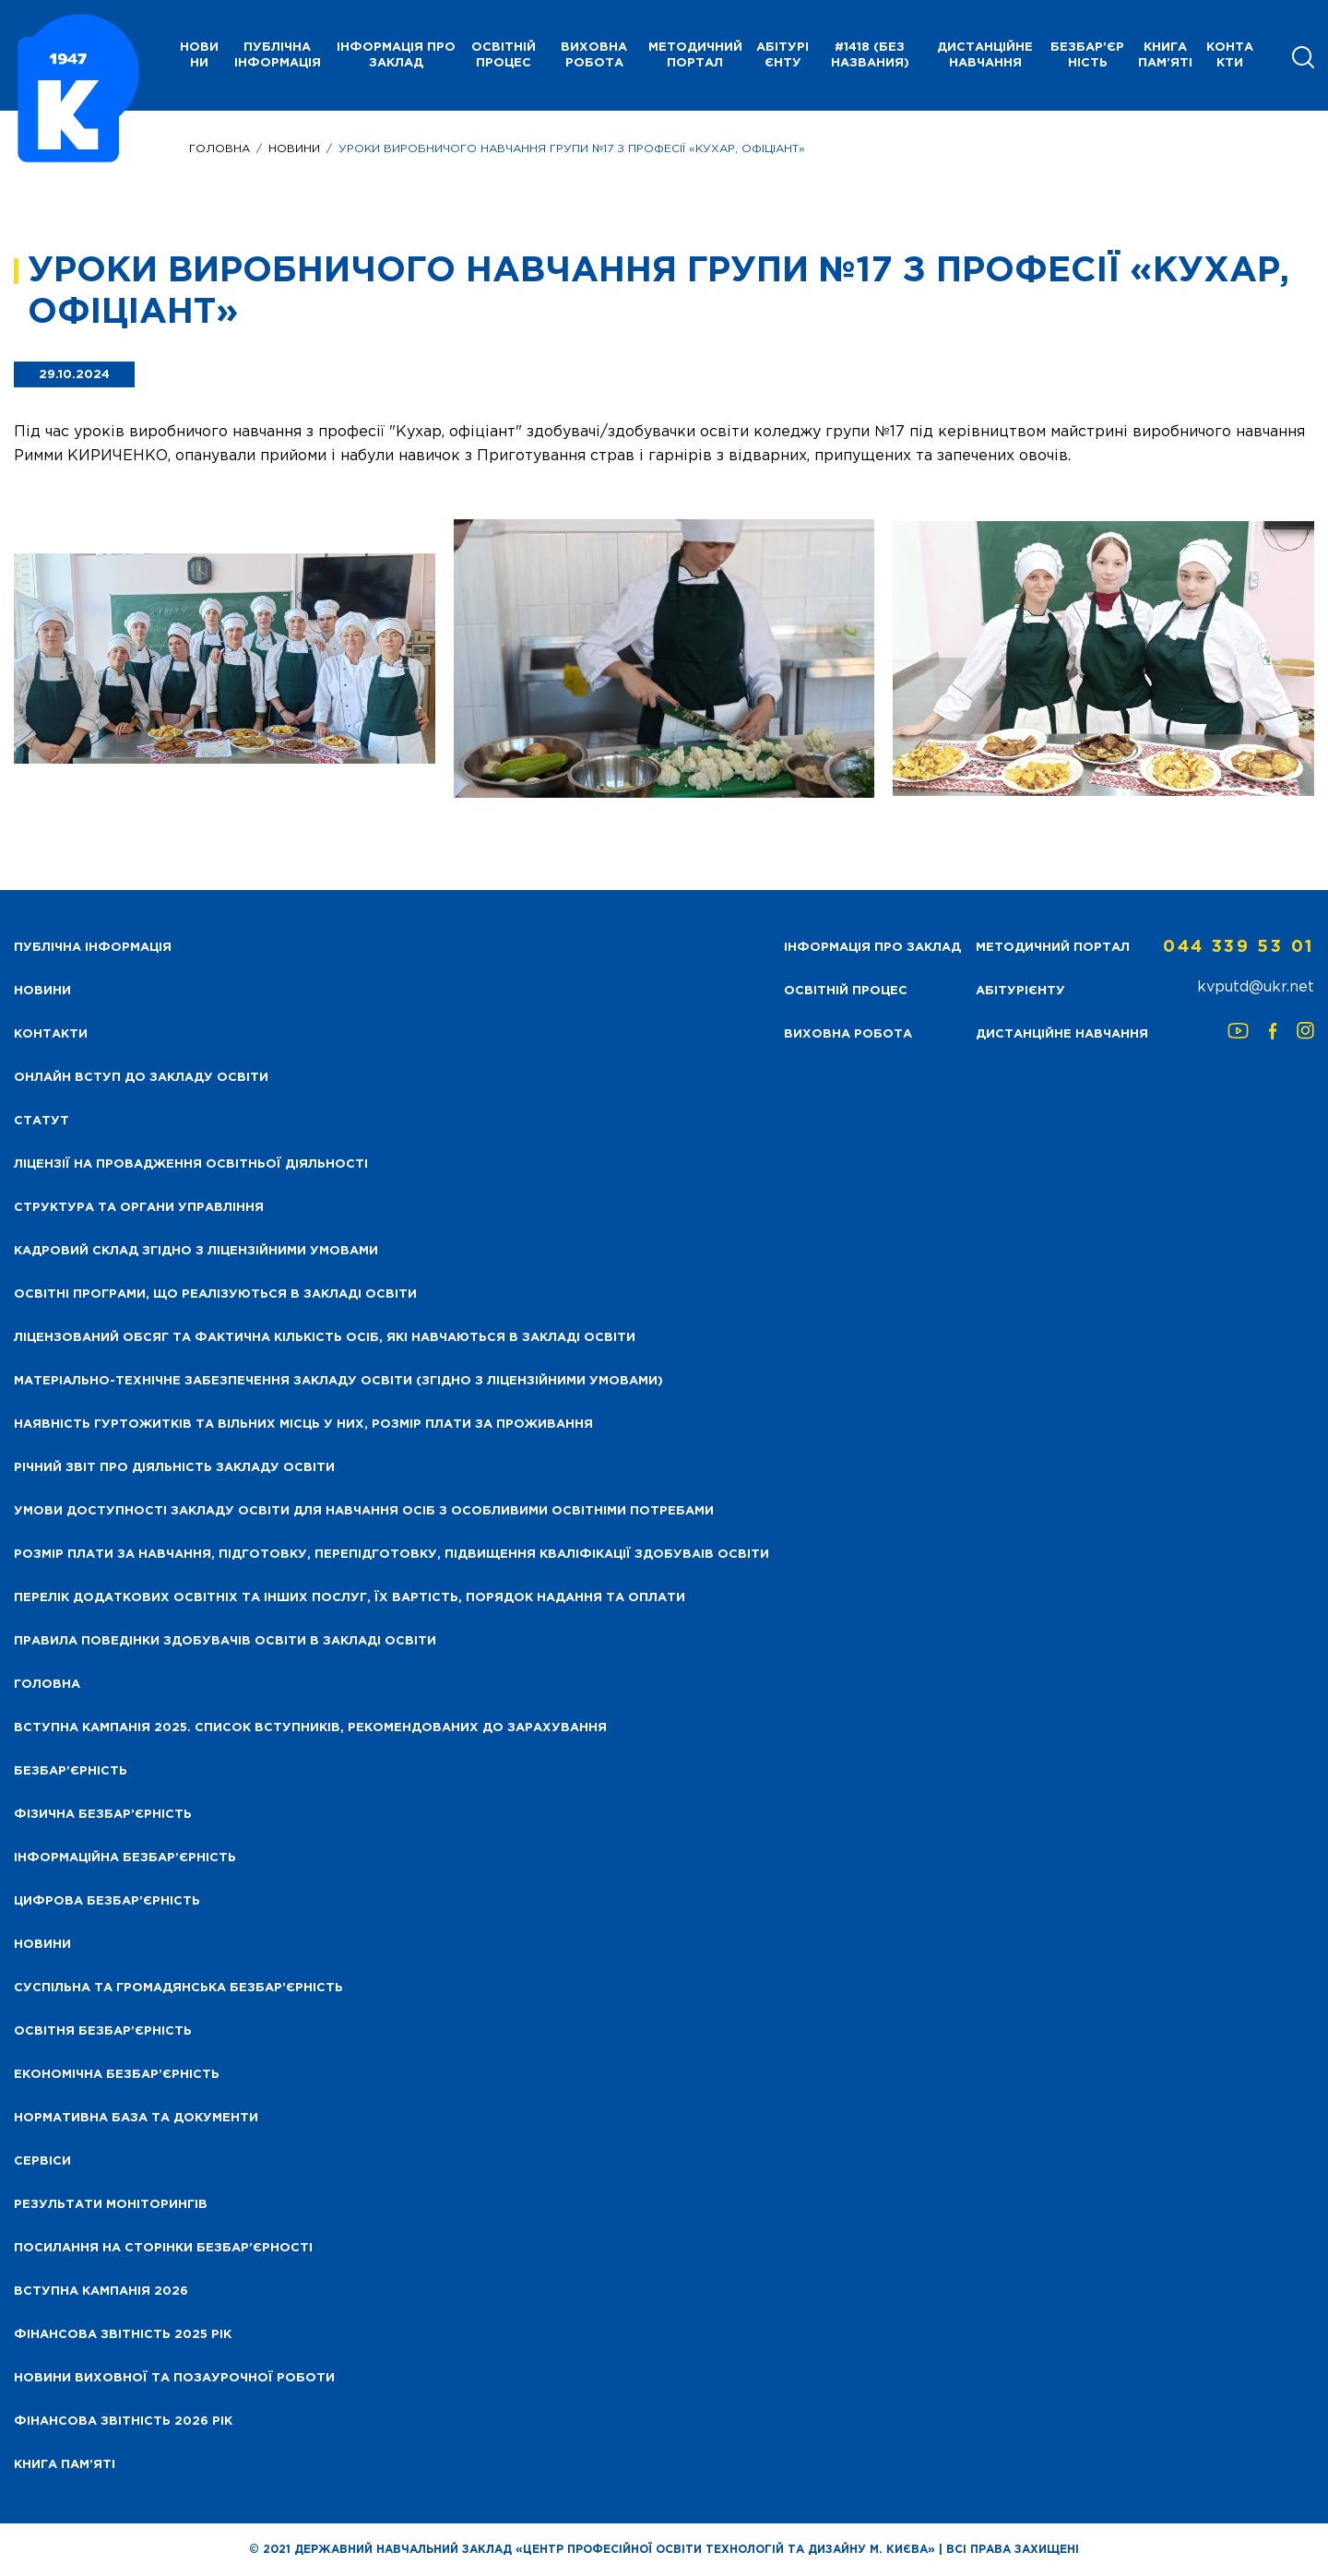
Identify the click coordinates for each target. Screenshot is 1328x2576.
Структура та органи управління (139, 1208)
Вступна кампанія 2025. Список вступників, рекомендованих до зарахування (310, 1728)
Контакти (1229, 55)
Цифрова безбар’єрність (107, 1901)
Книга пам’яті (1165, 55)
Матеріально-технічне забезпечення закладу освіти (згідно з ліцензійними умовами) (338, 1381)
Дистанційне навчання (985, 55)
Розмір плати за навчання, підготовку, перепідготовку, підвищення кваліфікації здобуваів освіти (391, 1554)
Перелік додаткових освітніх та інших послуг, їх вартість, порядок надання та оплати (349, 1598)
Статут (41, 1121)
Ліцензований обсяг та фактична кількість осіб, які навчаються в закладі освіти (324, 1338)
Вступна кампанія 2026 (101, 2291)
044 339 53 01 (1238, 947)
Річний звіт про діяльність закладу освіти (174, 1468)
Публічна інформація (277, 55)
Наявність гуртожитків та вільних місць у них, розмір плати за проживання (303, 1424)
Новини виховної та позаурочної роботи (174, 2378)
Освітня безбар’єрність (103, 2031)
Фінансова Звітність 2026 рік (123, 2421)
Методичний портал (695, 55)
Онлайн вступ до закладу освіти (141, 1078)
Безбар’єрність (1087, 55)
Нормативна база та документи (136, 2118)
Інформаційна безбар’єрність (125, 1858)
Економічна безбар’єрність (116, 2075)
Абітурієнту (782, 55)
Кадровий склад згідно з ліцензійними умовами (196, 1251)
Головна (219, 149)
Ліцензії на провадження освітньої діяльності (191, 1164)
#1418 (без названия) (870, 55)
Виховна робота (594, 55)
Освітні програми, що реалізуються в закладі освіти (215, 1294)
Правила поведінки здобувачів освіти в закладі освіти (225, 1641)
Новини (294, 149)
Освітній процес (503, 55)
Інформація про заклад (396, 55)
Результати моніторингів (111, 2205)
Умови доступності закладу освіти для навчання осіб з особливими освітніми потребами (364, 1511)
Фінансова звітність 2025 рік (122, 2335)
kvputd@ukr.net (1255, 987)
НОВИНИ (199, 55)
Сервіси (42, 2161)
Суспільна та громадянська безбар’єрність (178, 1988)
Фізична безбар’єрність (103, 1815)
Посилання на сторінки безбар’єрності (163, 2248)
